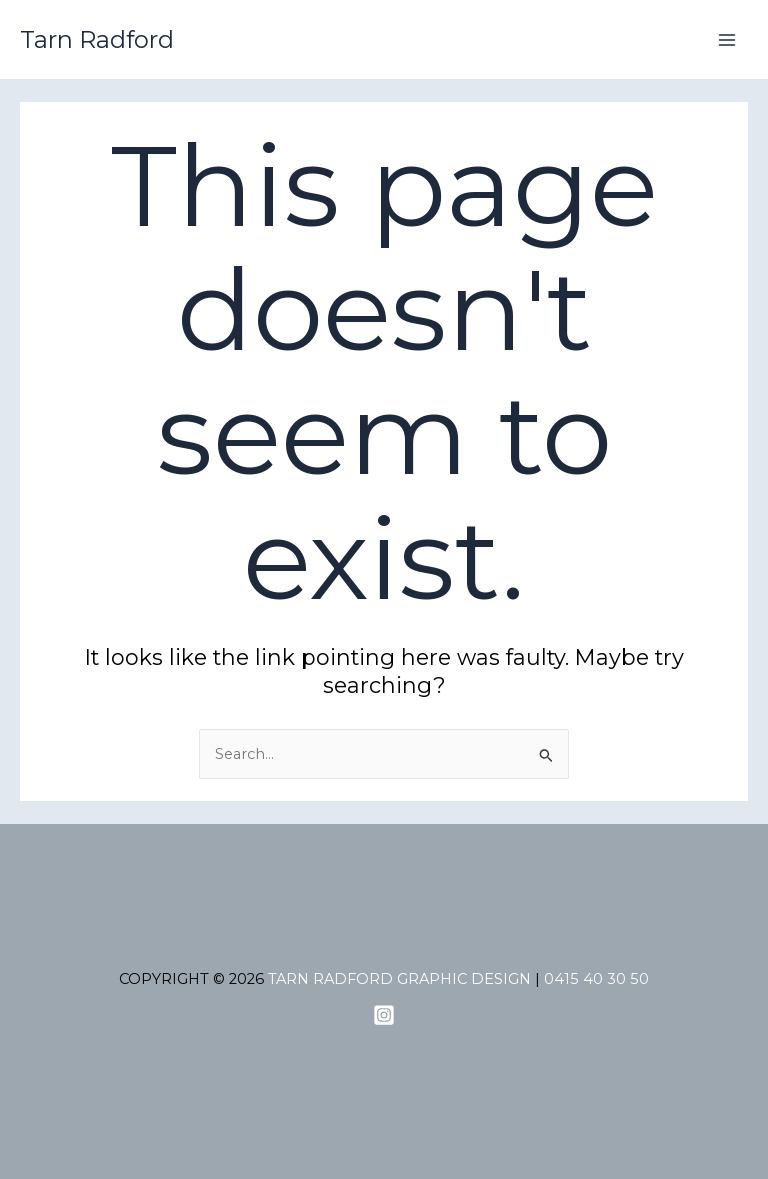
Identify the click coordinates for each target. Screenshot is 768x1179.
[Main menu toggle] (727, 40)
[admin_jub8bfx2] (384, 1015)
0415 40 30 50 (596, 979)
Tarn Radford (97, 39)
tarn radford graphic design (399, 979)
